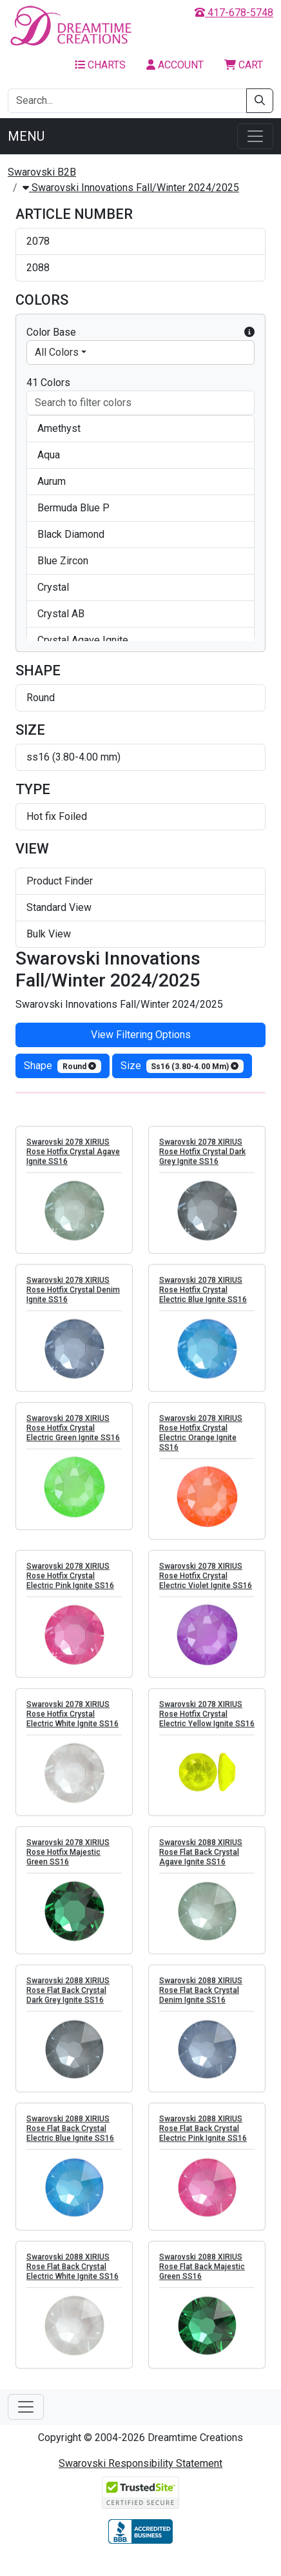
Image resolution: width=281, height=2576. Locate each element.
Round (40, 697)
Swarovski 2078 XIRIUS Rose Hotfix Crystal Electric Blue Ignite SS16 (203, 1296)
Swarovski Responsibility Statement (140, 2463)
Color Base (140, 332)
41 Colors (48, 382)
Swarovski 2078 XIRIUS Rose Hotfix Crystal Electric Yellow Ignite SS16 (207, 1720)
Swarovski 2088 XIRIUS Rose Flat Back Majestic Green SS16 (202, 2273)
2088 (38, 267)
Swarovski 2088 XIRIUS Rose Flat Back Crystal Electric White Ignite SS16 (72, 2273)
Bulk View (48, 934)
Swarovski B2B (42, 172)
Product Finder (59, 881)
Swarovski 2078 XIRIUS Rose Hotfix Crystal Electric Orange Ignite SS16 (200, 1439)
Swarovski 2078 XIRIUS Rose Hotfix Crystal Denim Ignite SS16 (73, 1296)
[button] (249, 332)
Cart (243, 65)
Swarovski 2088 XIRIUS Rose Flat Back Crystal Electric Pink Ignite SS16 (203, 2135)
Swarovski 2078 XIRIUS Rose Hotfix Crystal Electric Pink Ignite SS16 (70, 1582)
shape (62, 1066)
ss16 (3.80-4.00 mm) (73, 757)
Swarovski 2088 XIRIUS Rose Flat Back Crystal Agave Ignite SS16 (200, 1859)
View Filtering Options (141, 1034)
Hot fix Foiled (56, 816)
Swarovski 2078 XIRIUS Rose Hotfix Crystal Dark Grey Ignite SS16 (202, 1158)
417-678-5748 (234, 12)
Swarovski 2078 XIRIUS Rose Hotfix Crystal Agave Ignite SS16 (73, 1158)
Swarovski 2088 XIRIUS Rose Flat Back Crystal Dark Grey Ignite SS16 (68, 1997)
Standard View (59, 907)
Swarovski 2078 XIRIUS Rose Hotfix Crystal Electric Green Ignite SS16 (73, 1434)
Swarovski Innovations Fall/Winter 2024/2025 (131, 187)
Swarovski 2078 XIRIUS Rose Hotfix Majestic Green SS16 (68, 1859)
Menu (26, 136)
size (182, 1066)
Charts (100, 65)
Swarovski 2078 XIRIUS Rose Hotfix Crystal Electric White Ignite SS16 (72, 1720)
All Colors (57, 352)
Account (175, 65)
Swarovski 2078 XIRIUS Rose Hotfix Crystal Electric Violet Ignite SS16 (205, 1582)
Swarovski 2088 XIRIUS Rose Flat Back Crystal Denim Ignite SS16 (200, 1997)
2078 (38, 241)
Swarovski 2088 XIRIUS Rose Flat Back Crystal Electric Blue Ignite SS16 (70, 2135)
